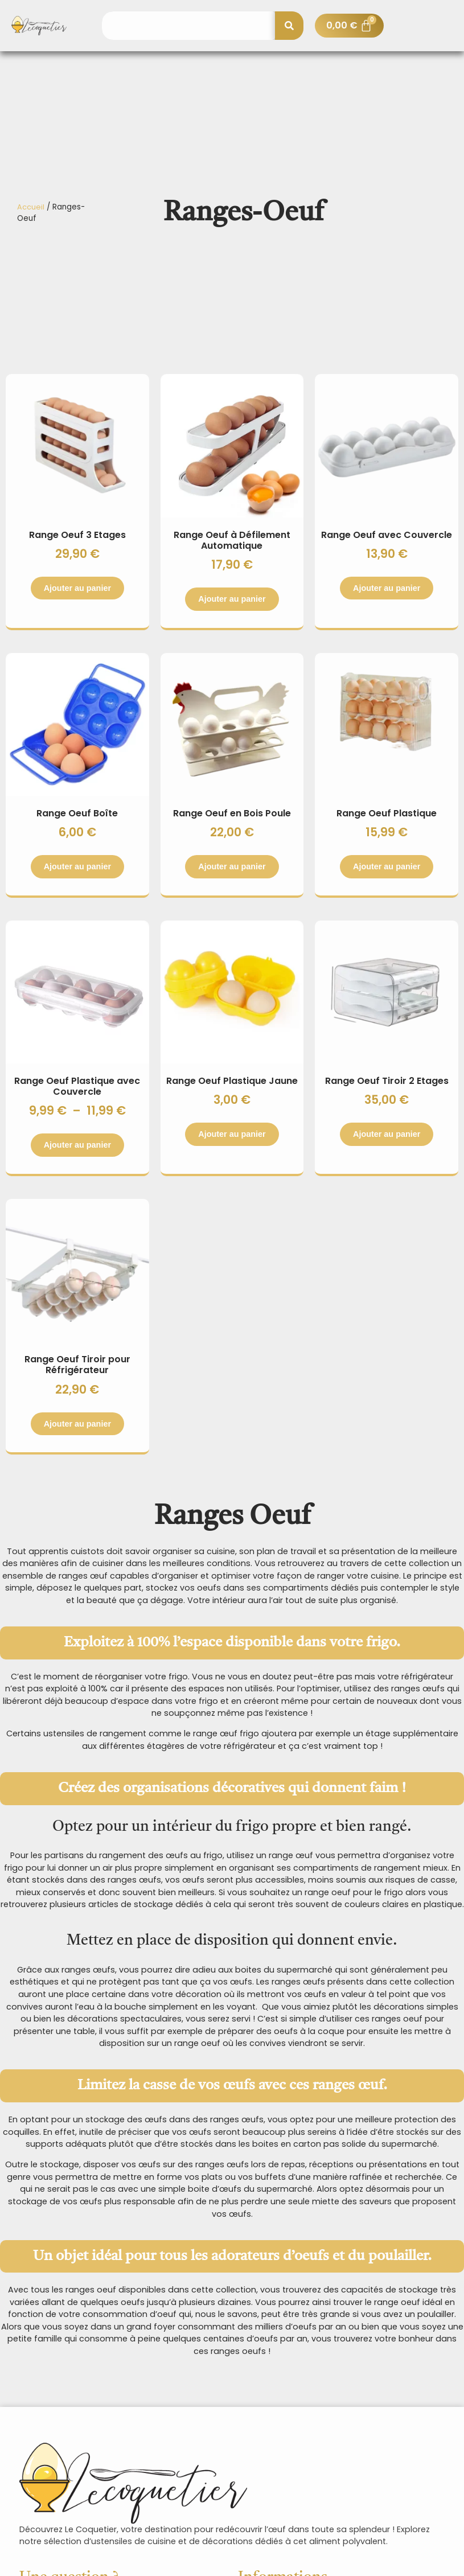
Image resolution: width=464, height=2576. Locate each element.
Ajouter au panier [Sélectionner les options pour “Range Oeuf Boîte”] (77, 866)
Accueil (30, 207)
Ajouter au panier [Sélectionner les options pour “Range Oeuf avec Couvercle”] (386, 588)
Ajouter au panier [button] (231, 866)
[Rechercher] (289, 25)
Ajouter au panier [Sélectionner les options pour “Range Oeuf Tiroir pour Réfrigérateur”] (77, 1423)
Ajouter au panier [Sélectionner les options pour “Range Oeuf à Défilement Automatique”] (231, 598)
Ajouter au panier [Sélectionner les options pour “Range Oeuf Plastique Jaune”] (231, 1134)
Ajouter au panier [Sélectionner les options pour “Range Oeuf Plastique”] (386, 866)
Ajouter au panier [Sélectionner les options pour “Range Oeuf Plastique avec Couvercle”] (77, 1144)
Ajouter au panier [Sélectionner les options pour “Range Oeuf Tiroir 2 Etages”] (386, 1134)
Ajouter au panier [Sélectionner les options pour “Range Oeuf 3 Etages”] (77, 588)
